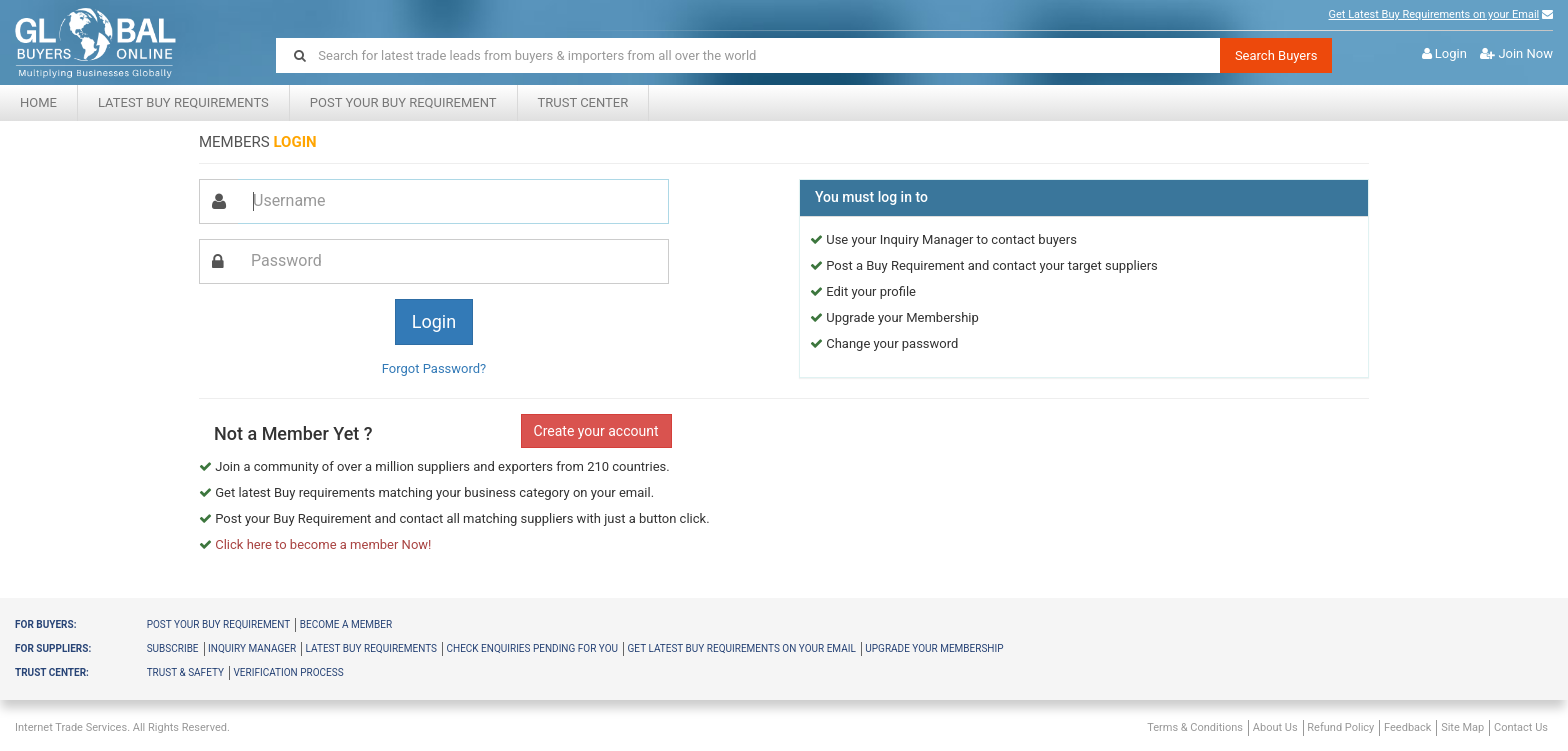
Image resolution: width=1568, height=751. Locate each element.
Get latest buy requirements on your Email (742, 648)
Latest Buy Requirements (183, 102)
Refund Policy (1340, 727)
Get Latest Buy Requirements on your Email (1434, 14)
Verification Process (288, 672)
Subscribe (173, 648)
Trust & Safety (185, 672)
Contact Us (1521, 727)
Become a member (346, 624)
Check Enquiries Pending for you (532, 648)
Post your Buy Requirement (403, 102)
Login (1451, 53)
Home (38, 102)
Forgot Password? (434, 368)
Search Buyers (1276, 55)
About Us (1275, 727)
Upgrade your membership (934, 648)
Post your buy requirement (219, 624)
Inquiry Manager (252, 648)
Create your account (596, 431)
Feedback (1407, 727)
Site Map (1462, 727)
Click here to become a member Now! (323, 544)
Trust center (583, 102)
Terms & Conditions (1195, 727)
